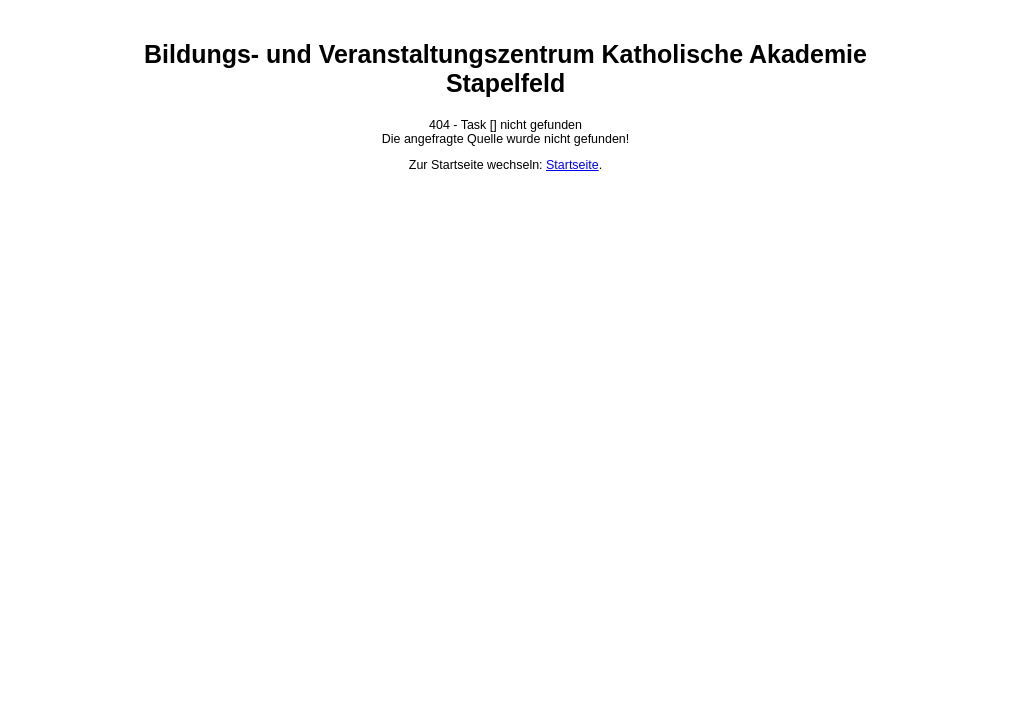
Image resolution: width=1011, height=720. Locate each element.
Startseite (572, 165)
